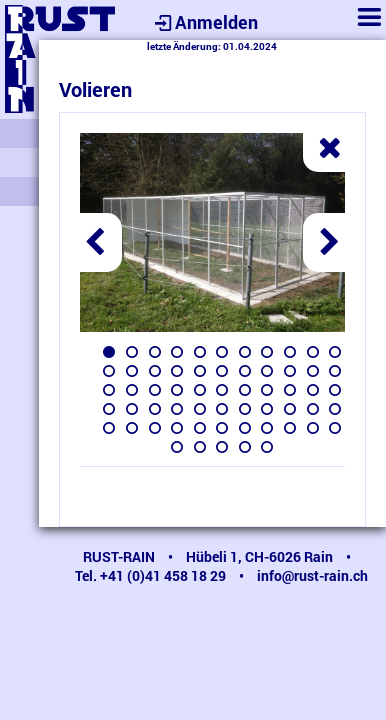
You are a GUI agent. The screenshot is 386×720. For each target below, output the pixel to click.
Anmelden (204, 22)
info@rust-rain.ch (312, 575)
